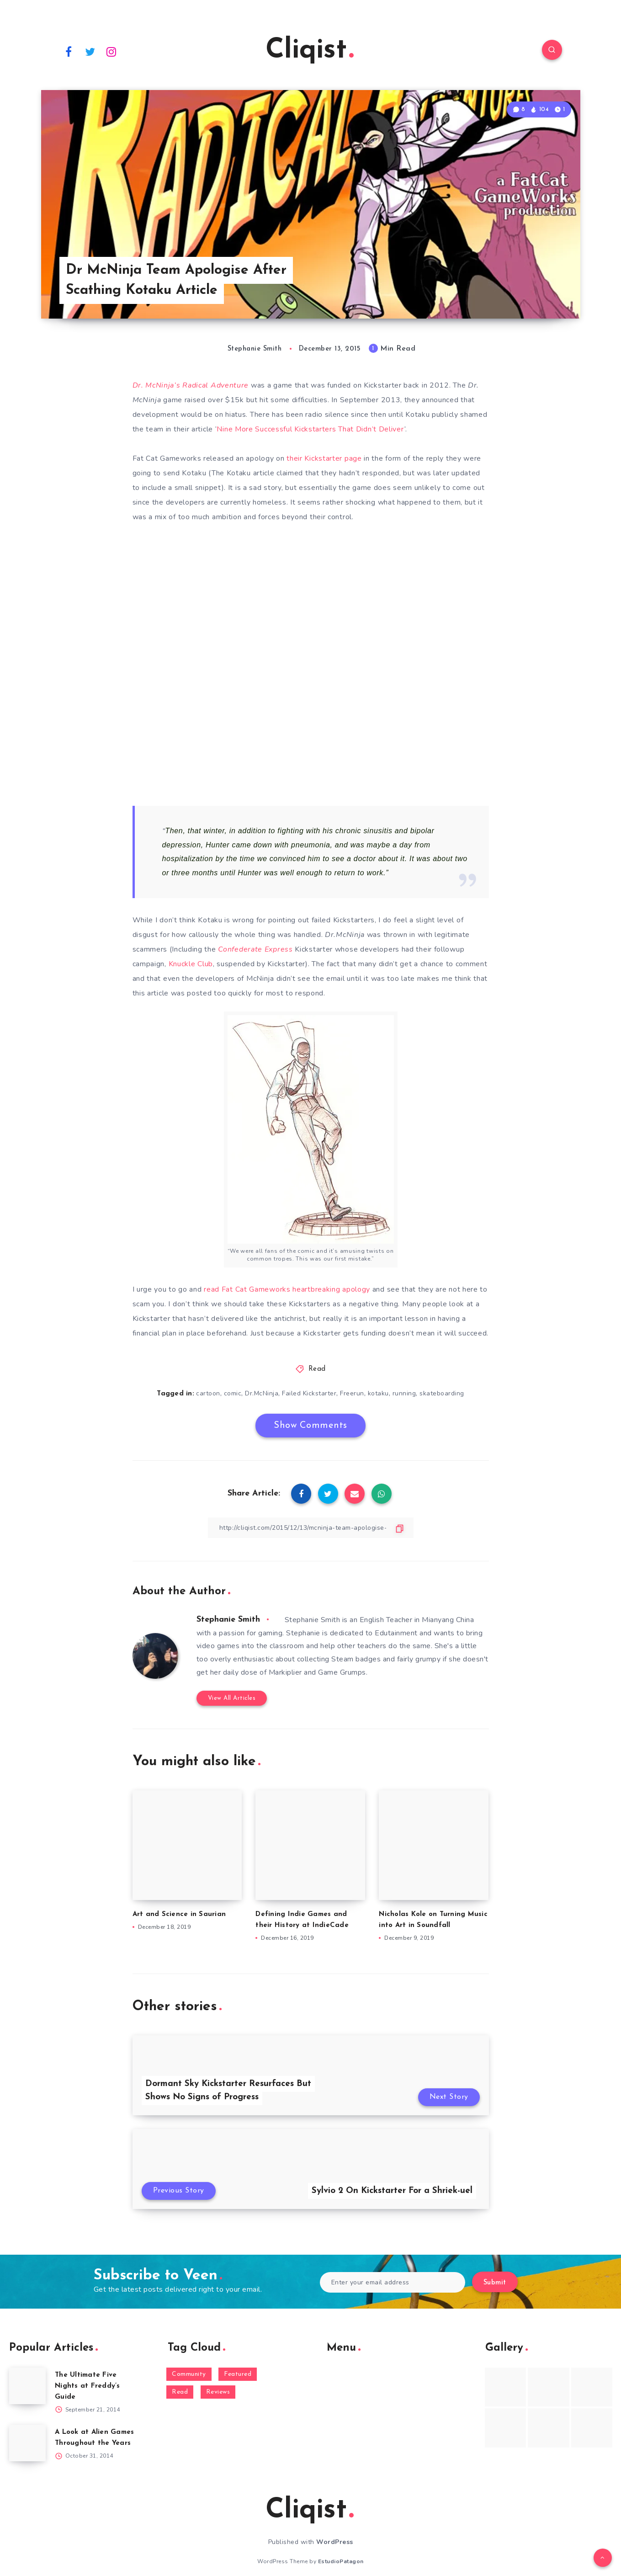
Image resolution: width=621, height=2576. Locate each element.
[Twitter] (90, 51)
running (404, 1393)
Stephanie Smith (228, 1619)
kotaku (378, 1393)
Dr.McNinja (261, 1393)
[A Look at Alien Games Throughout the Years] (27, 2443)
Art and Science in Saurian (179, 1914)
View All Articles (232, 1698)
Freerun (352, 1393)
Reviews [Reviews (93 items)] (218, 2392)
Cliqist (309, 50)
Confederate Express (255, 949)
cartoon (208, 1393)
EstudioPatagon (341, 2561)
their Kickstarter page (324, 458)
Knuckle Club (191, 964)
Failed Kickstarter (309, 1393)
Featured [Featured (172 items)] (237, 2374)
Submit (494, 2282)
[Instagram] (111, 51)
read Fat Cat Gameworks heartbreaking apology (288, 1289)
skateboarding (441, 1393)
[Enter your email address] (393, 2282)
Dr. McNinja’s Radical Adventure (191, 385)
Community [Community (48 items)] (189, 2374)
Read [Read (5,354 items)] (180, 2392)
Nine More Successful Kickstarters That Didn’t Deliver (310, 429)
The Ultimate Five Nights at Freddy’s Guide (87, 2386)
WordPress (334, 2542)
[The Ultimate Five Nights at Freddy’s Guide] (27, 2386)
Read (317, 1369)
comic (233, 1393)
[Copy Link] (311, 1527)
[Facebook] (69, 51)
